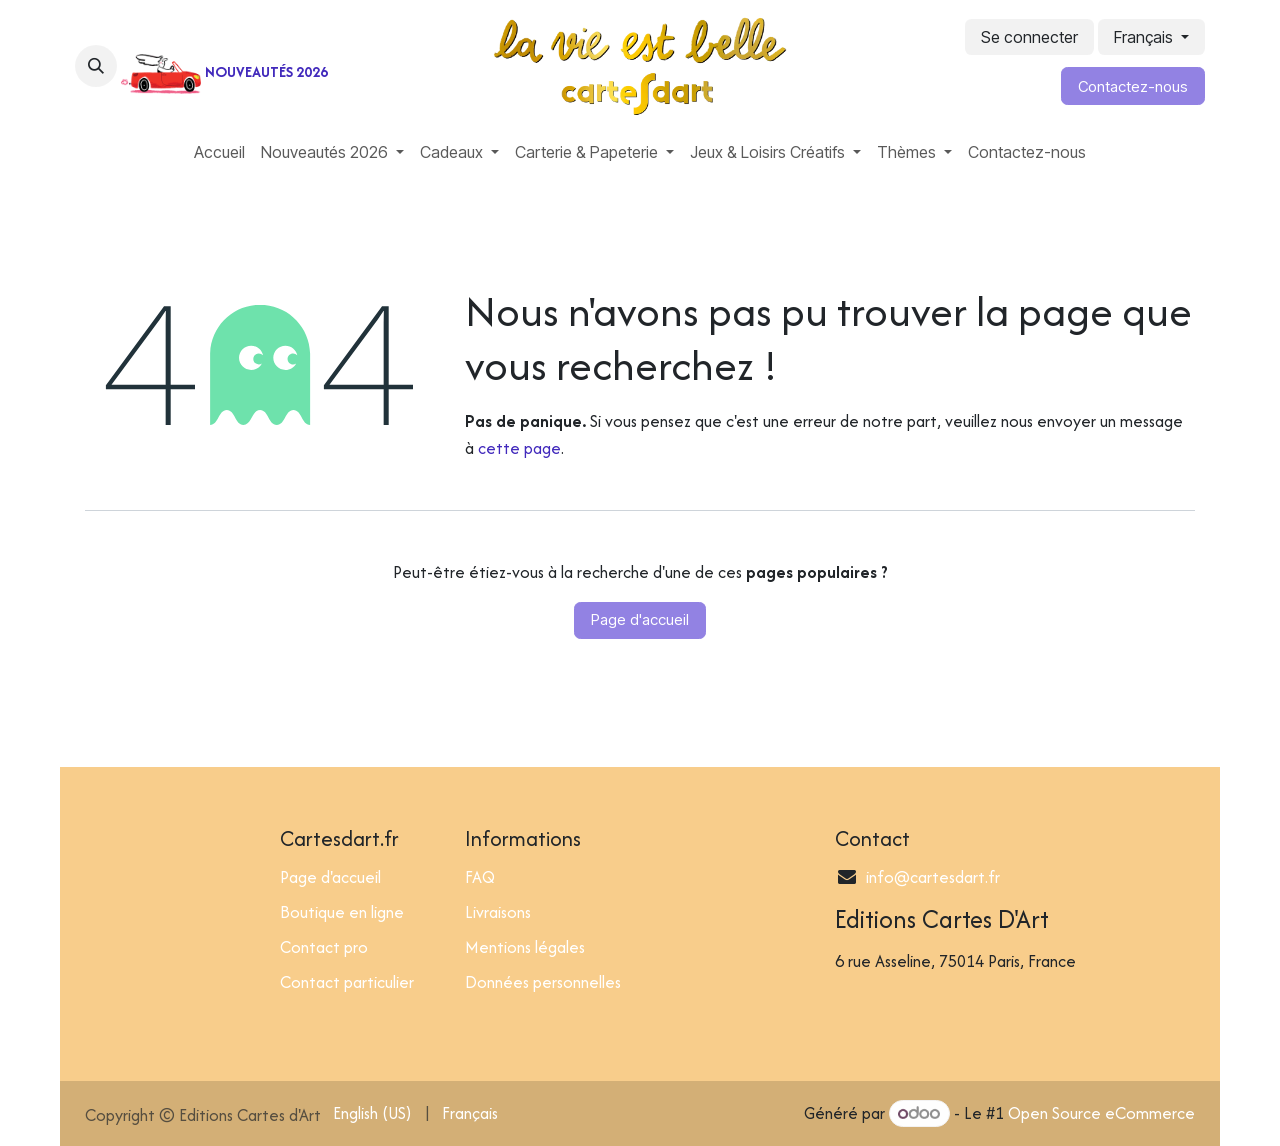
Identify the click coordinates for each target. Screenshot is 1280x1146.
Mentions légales (525, 947)
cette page (519, 448)
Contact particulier (347, 982)
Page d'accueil (640, 619)
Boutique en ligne (342, 912)
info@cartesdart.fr (933, 877)
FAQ (480, 877)
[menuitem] (219, 152)
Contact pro (324, 947)
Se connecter (1029, 37)
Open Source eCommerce (1101, 1113)
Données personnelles (543, 982)
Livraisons (498, 912)
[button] (96, 66)
